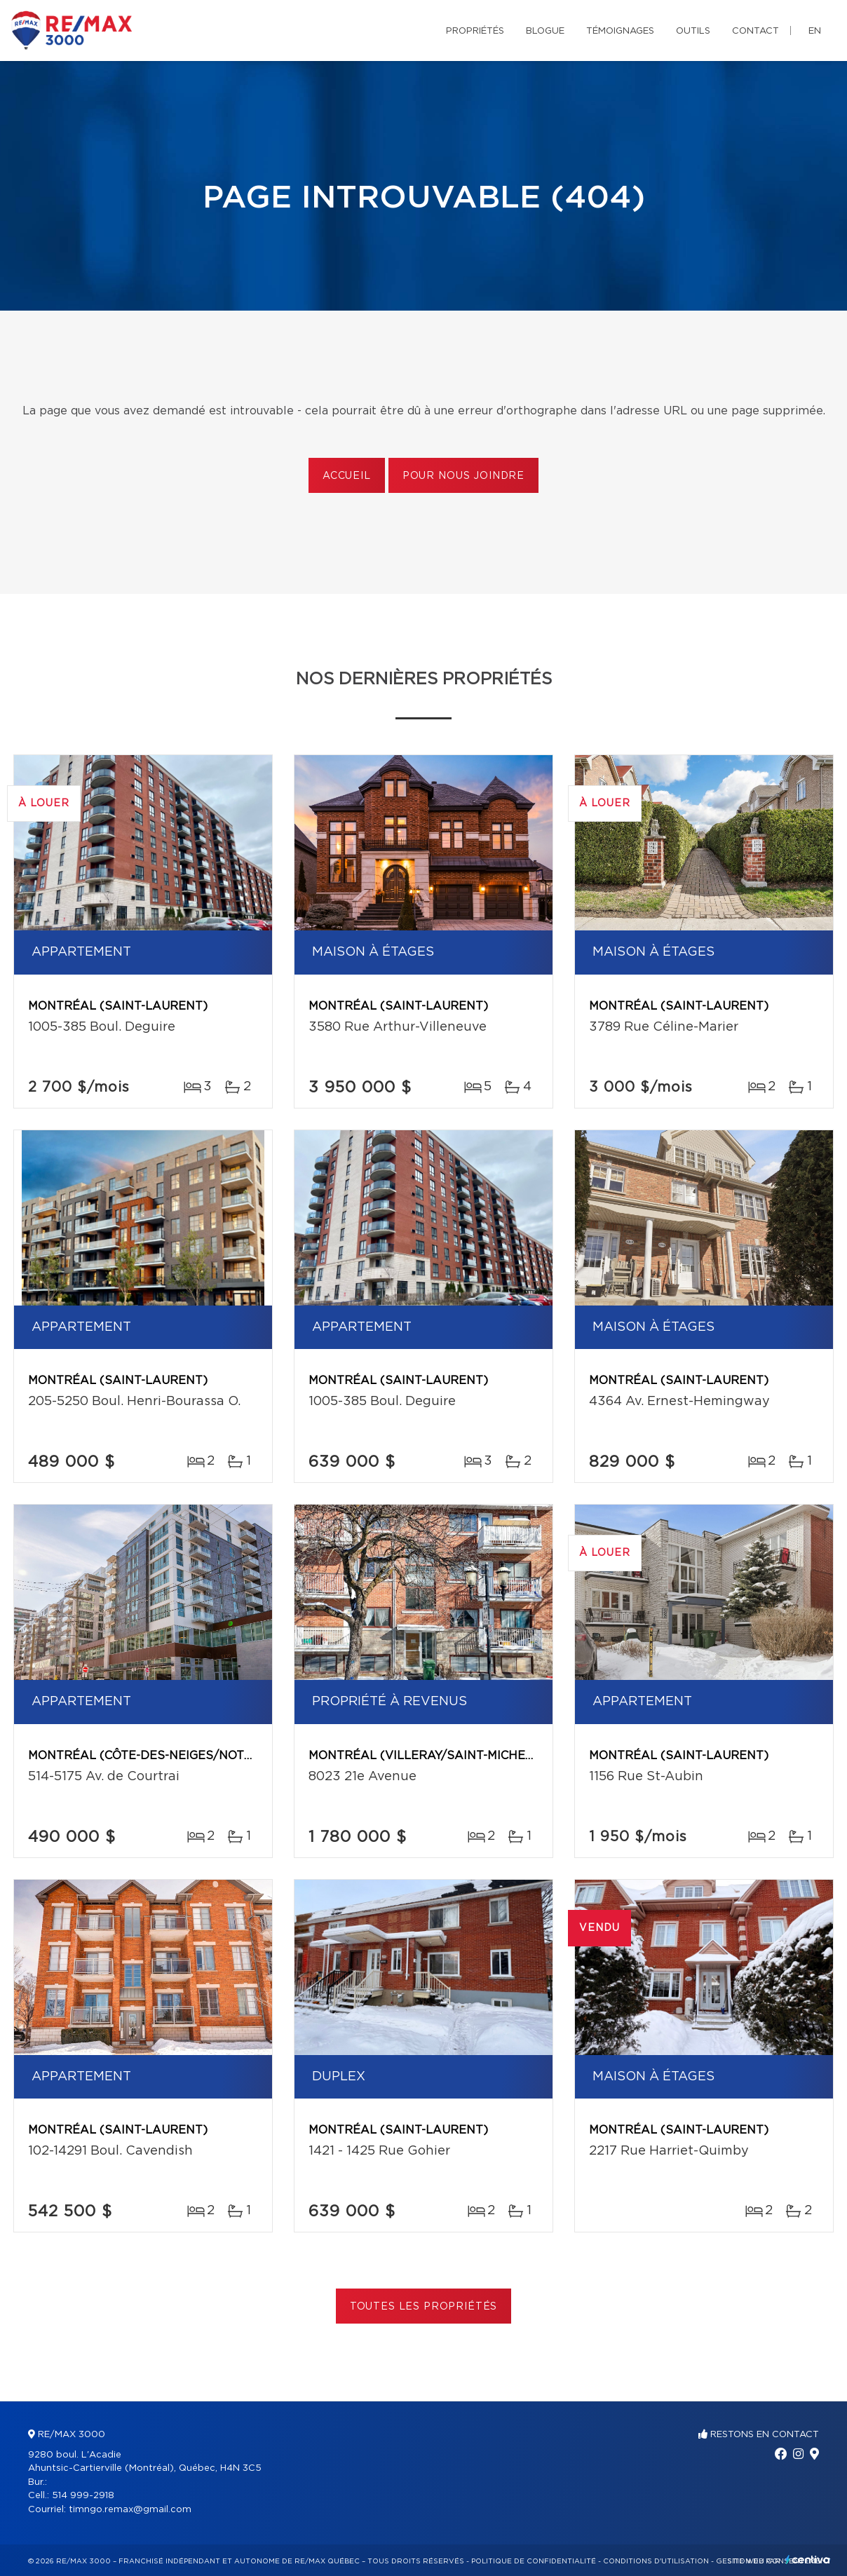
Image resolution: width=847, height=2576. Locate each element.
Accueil (347, 476)
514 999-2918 (83, 2495)
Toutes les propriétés (424, 2307)
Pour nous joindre (463, 476)
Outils (693, 31)
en (814, 31)
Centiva (807, 2559)
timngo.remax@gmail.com (130, 2509)
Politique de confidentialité (533, 2561)
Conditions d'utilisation (656, 2561)
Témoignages (620, 31)
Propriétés (475, 31)
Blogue (545, 31)
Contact (755, 31)
